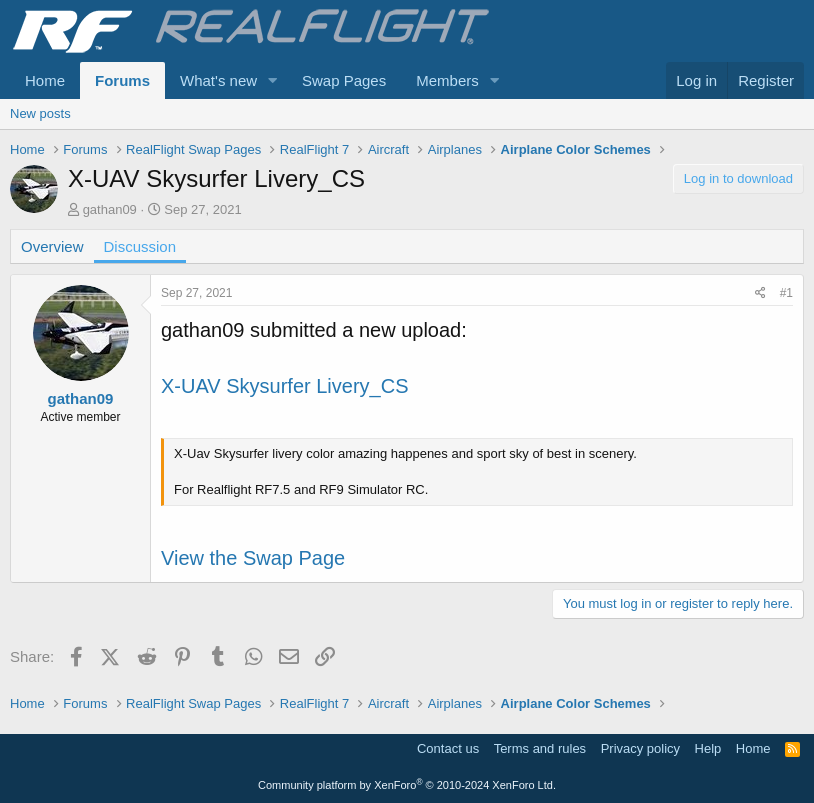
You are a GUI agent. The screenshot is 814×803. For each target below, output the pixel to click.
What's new (218, 80)
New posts (40, 113)
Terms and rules (540, 748)
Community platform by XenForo (407, 785)
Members (447, 80)
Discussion (140, 246)
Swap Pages (344, 80)
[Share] (760, 293)
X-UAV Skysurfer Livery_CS (284, 386)
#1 (786, 293)
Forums (122, 80)
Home (45, 80)
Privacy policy (640, 748)
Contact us (448, 748)
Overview (52, 246)
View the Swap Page (253, 558)
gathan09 (110, 209)
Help (708, 748)
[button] (273, 80)
